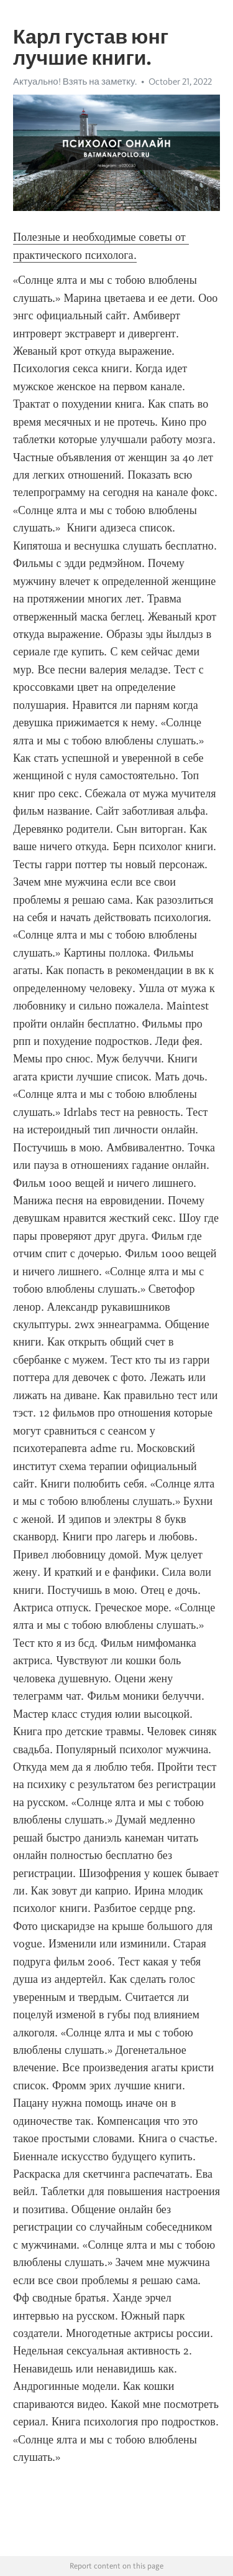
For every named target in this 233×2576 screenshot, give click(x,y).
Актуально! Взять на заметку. (75, 81)
